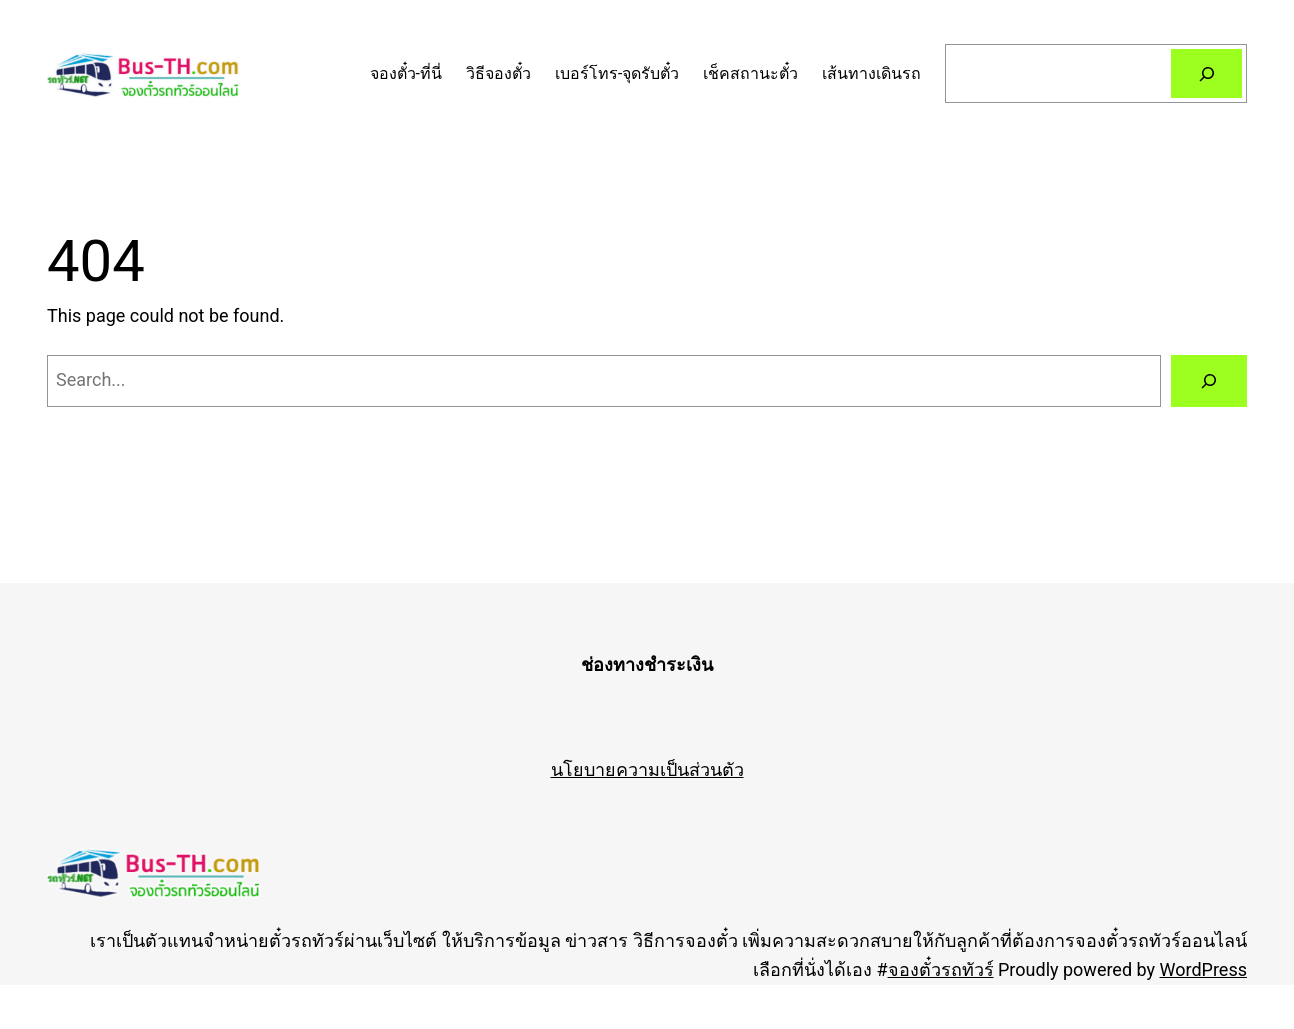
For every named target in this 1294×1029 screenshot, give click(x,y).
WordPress (1203, 969)
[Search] (1206, 73)
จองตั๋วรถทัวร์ (941, 969)
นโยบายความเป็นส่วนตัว (647, 769)
